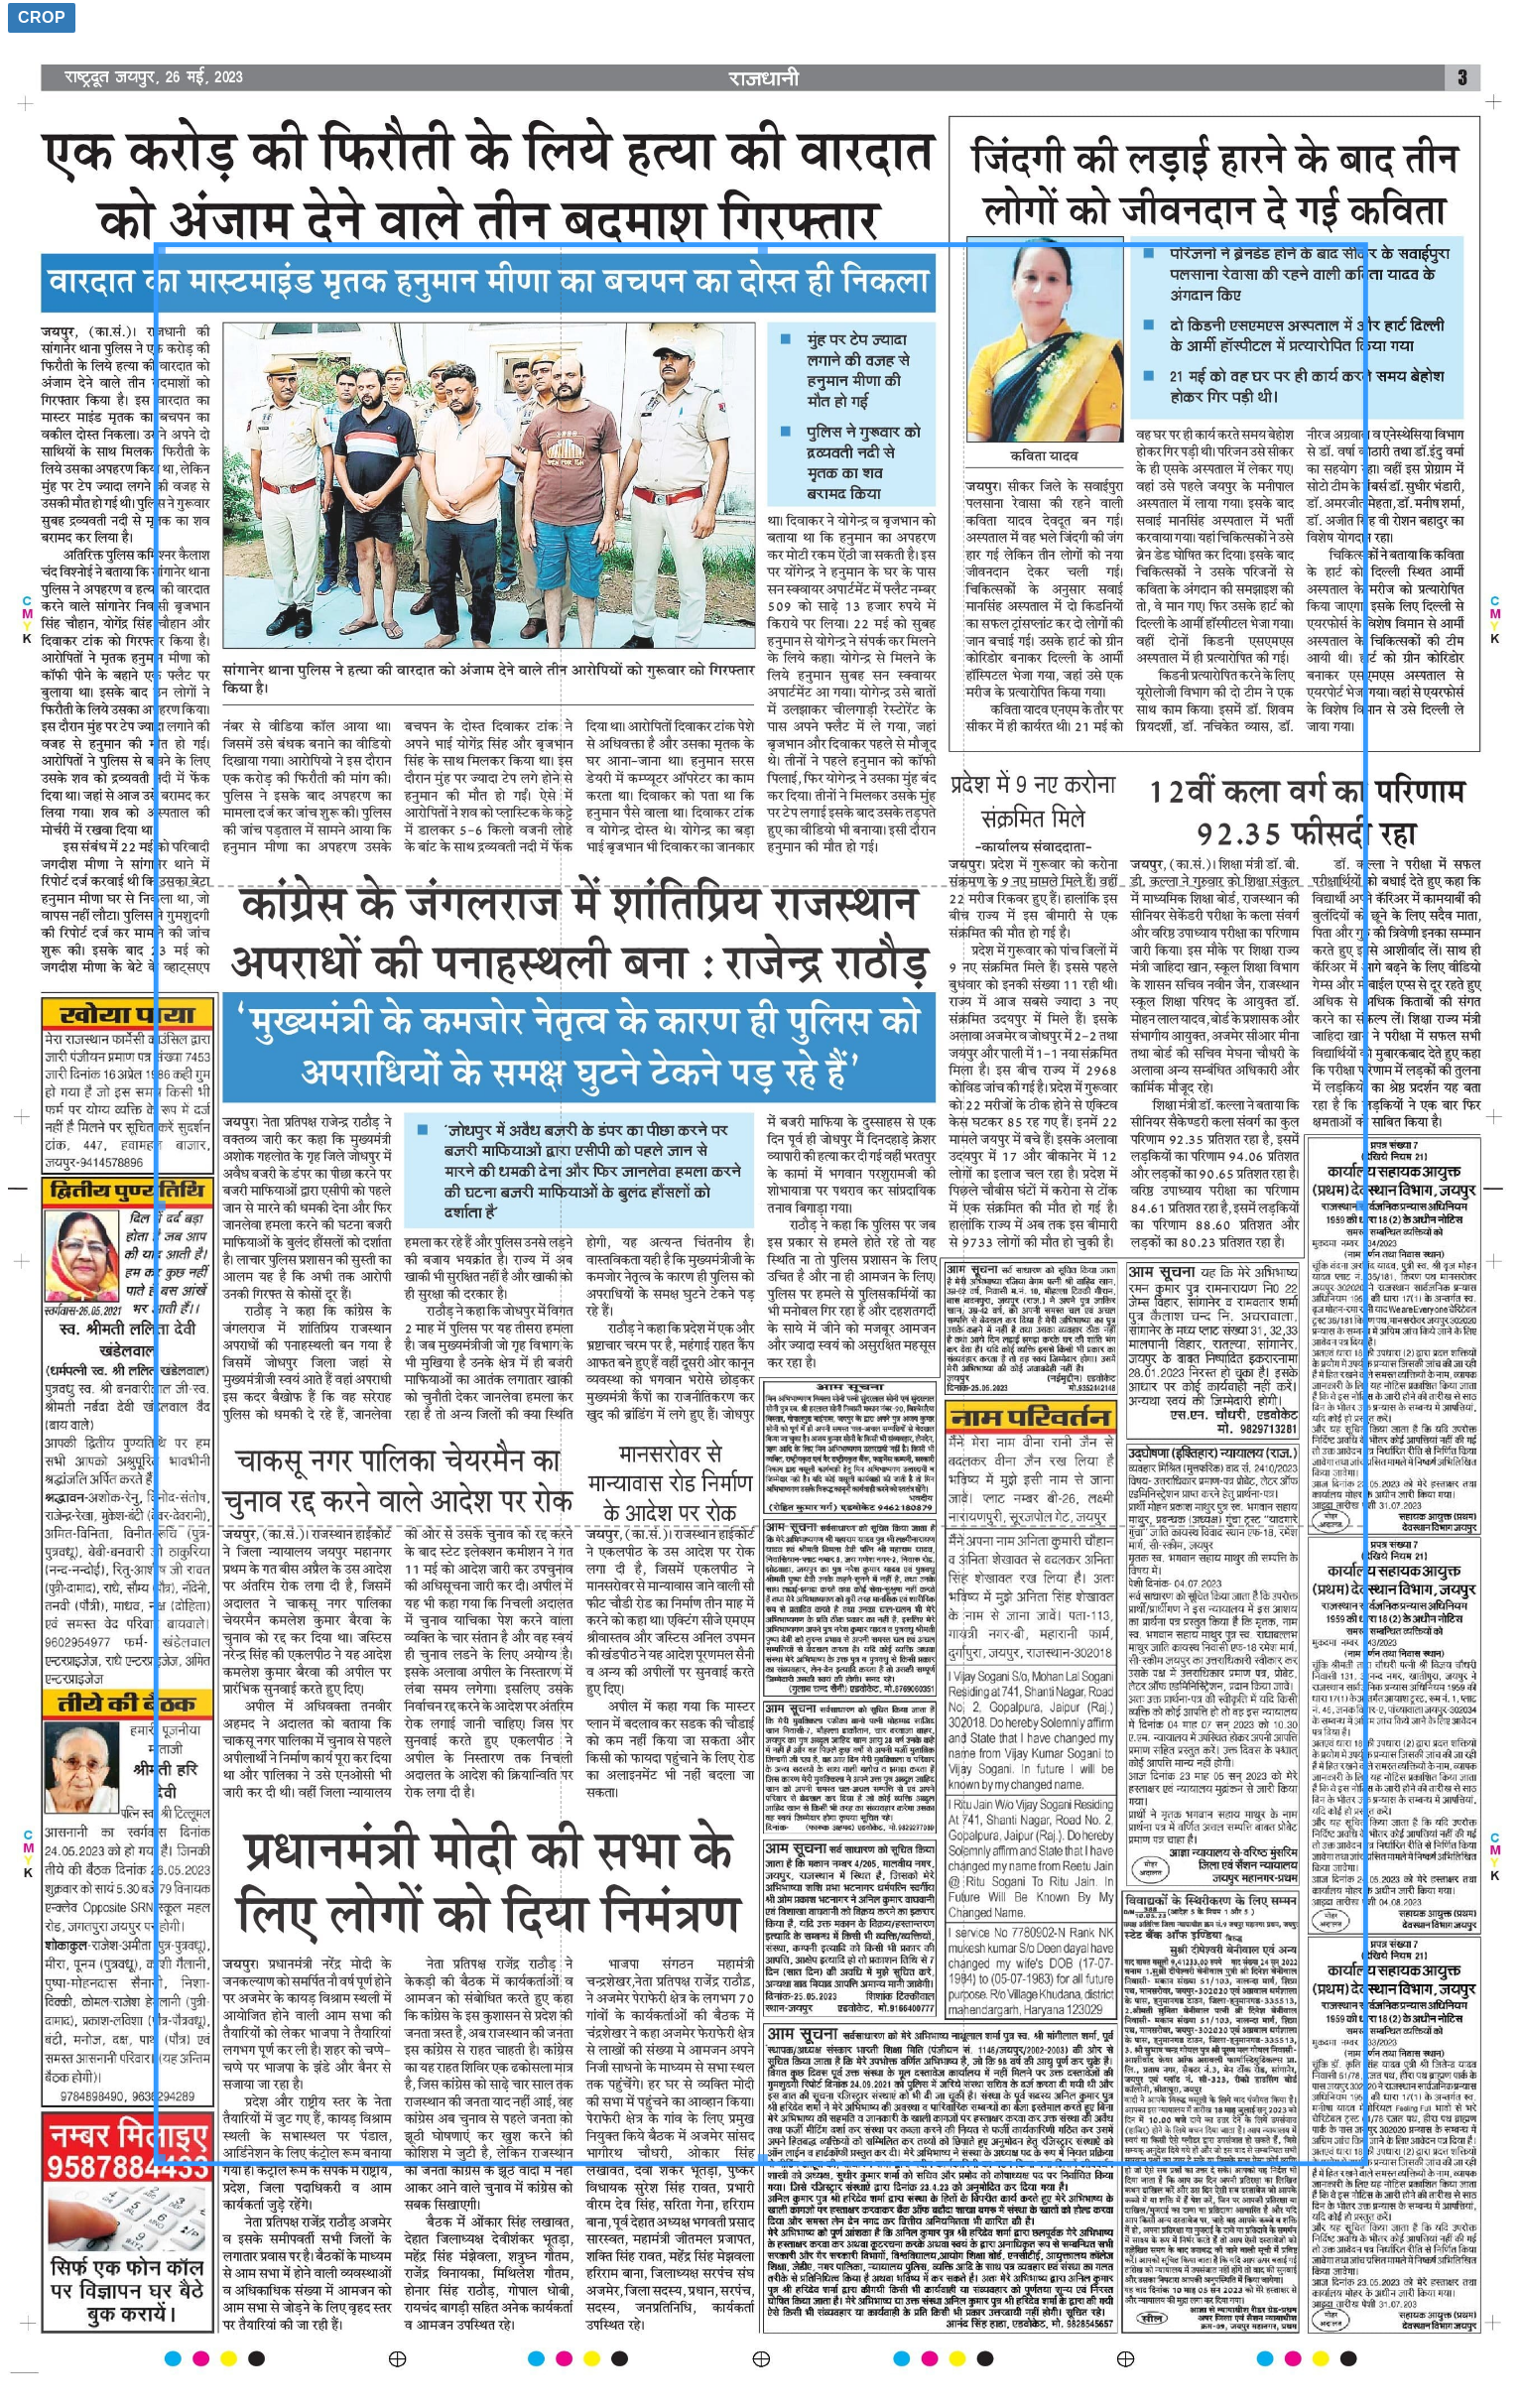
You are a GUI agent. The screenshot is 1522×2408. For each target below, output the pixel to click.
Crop (41, 17)
